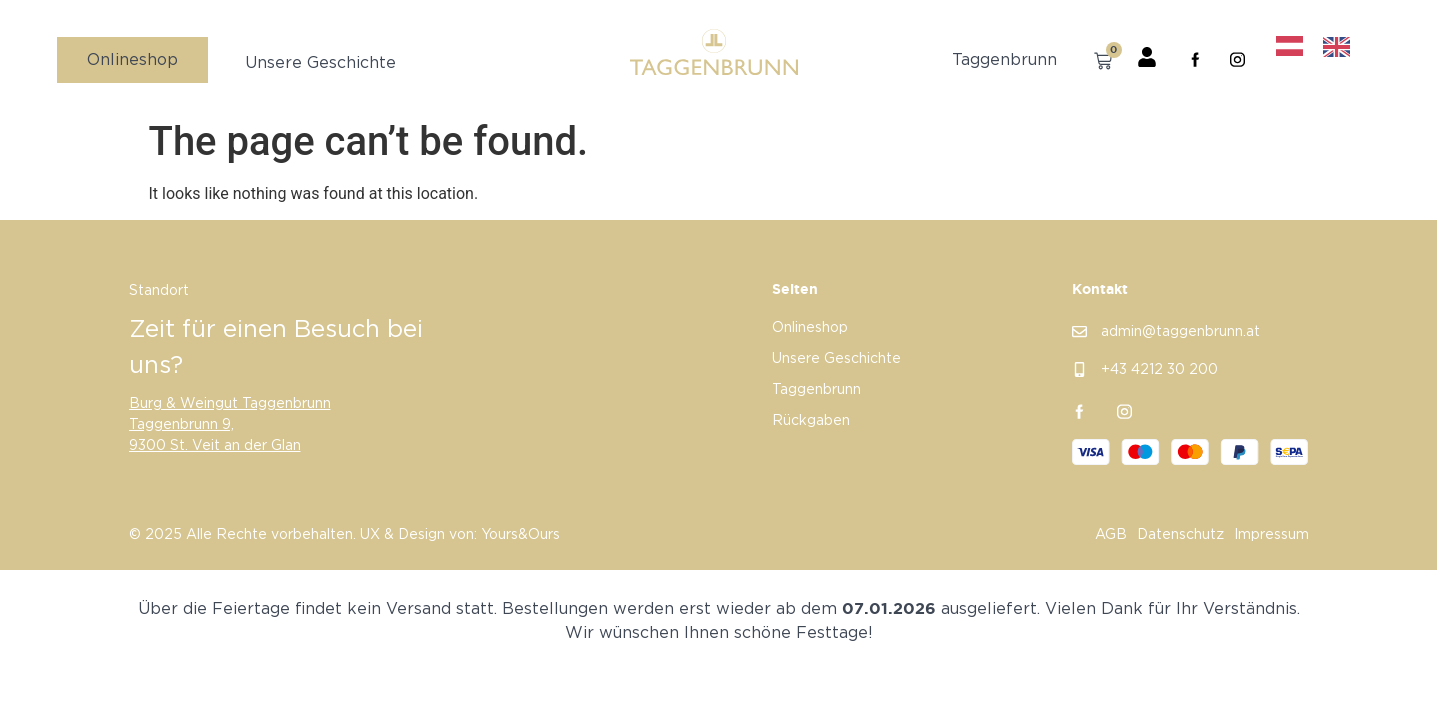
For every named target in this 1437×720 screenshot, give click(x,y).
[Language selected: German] (1323, 46)
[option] (1341, 47)
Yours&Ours (520, 535)
